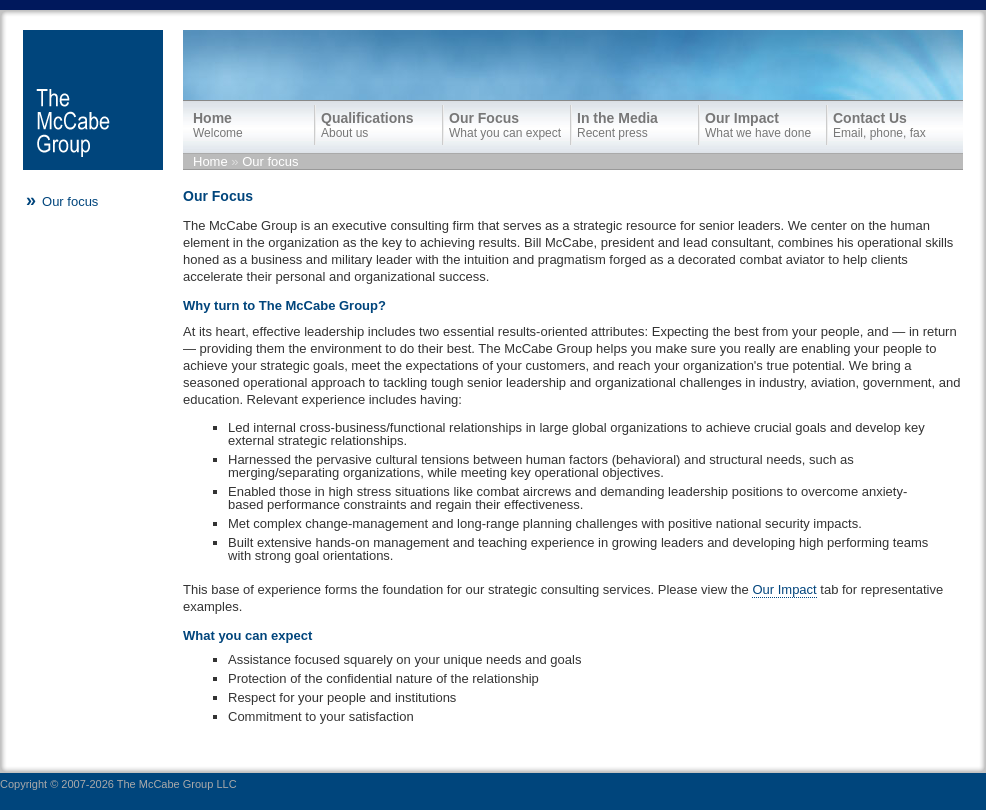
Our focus (270, 161)
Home (210, 161)
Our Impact (784, 589)
